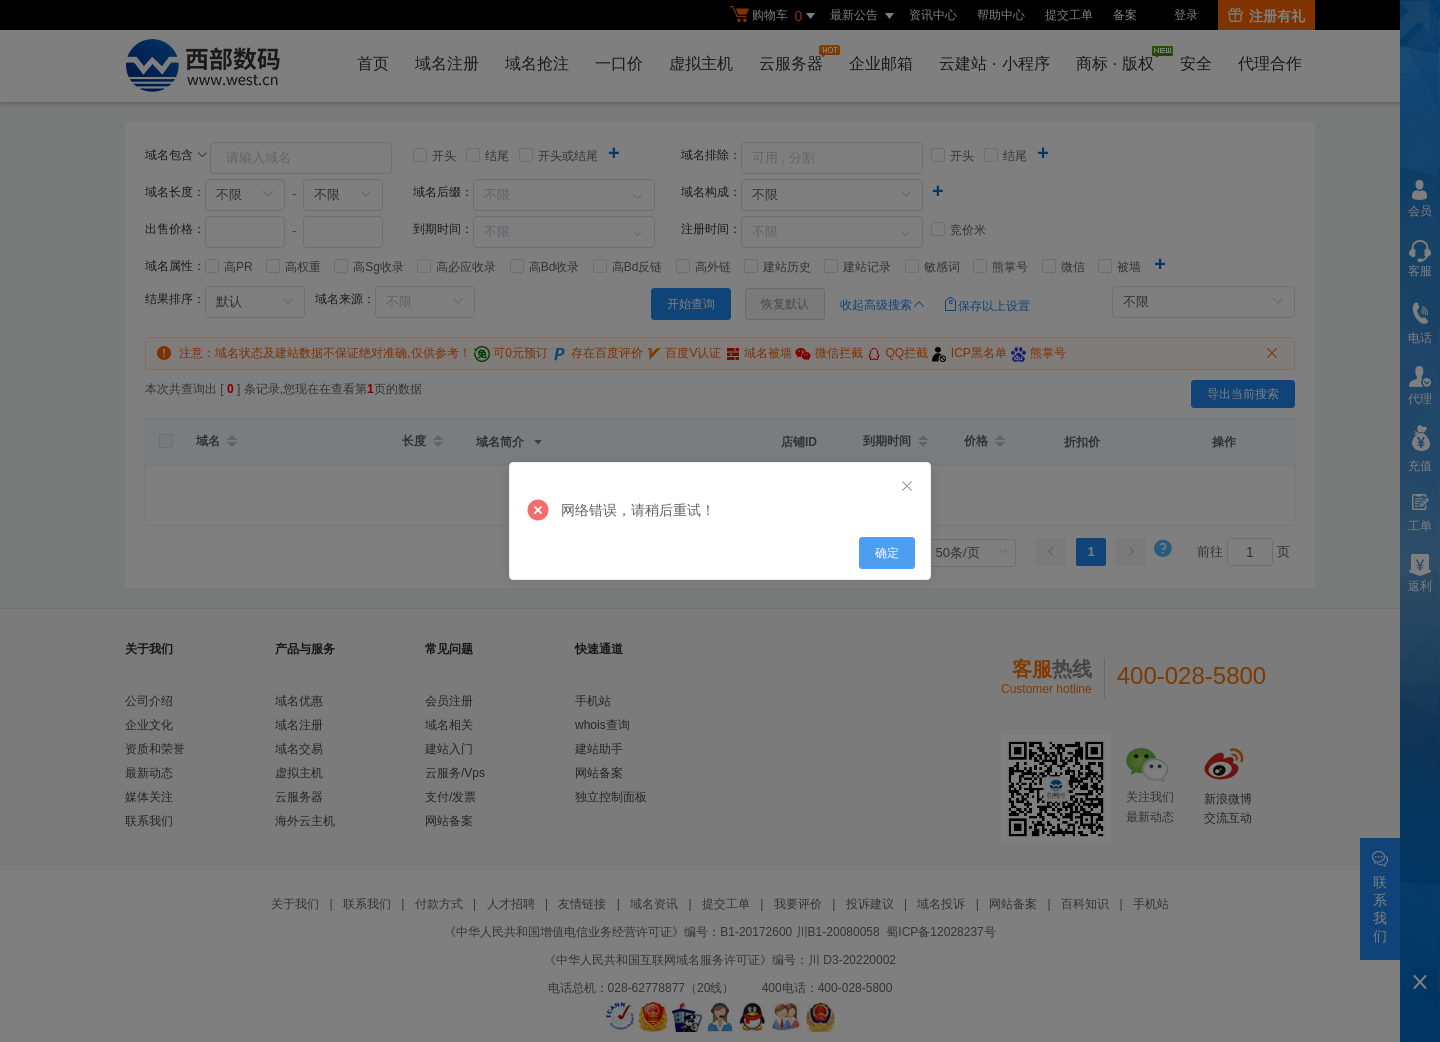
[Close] (907, 487)
